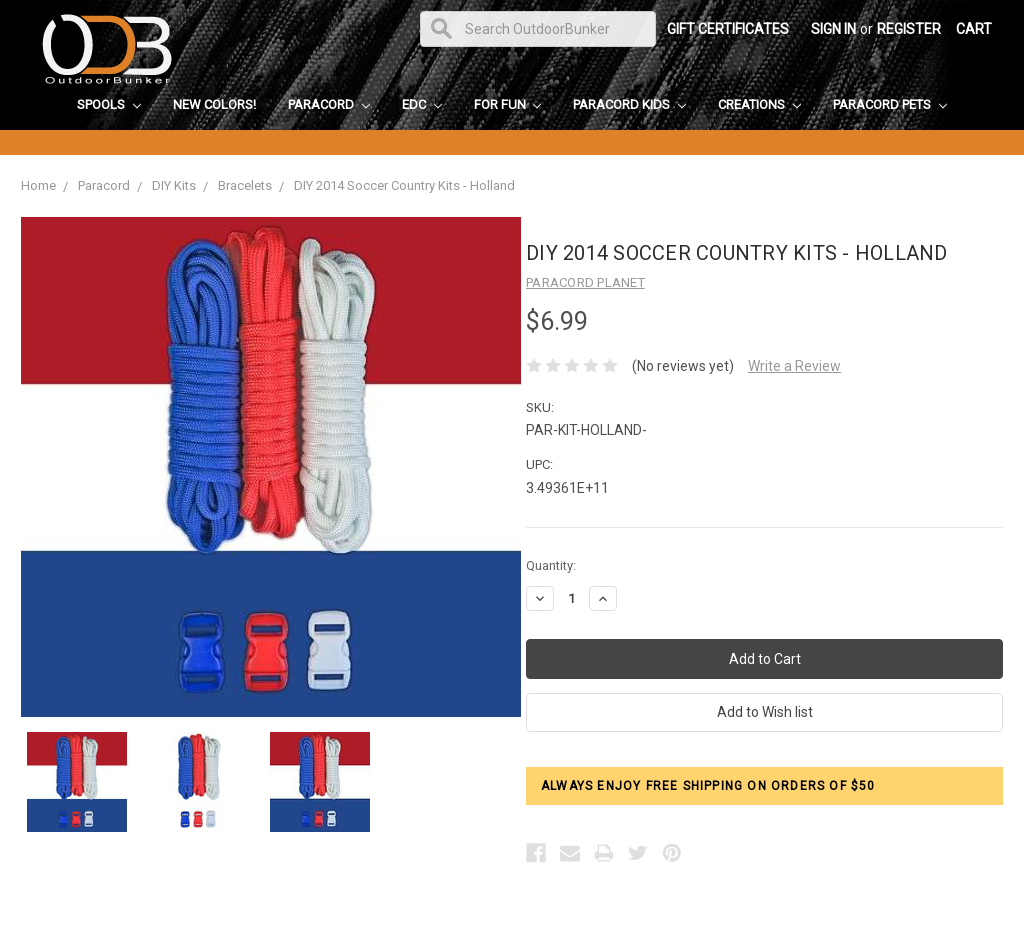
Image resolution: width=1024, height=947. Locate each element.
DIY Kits (174, 185)
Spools (109, 104)
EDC (422, 104)
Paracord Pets (890, 104)
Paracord (329, 104)
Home (38, 185)
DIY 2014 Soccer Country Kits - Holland (404, 185)
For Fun (508, 104)
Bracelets (245, 185)
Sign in (833, 29)
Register (909, 29)
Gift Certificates (728, 29)
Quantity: (551, 565)
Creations (759, 104)
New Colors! (214, 104)
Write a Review (794, 366)
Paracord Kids (629, 104)
